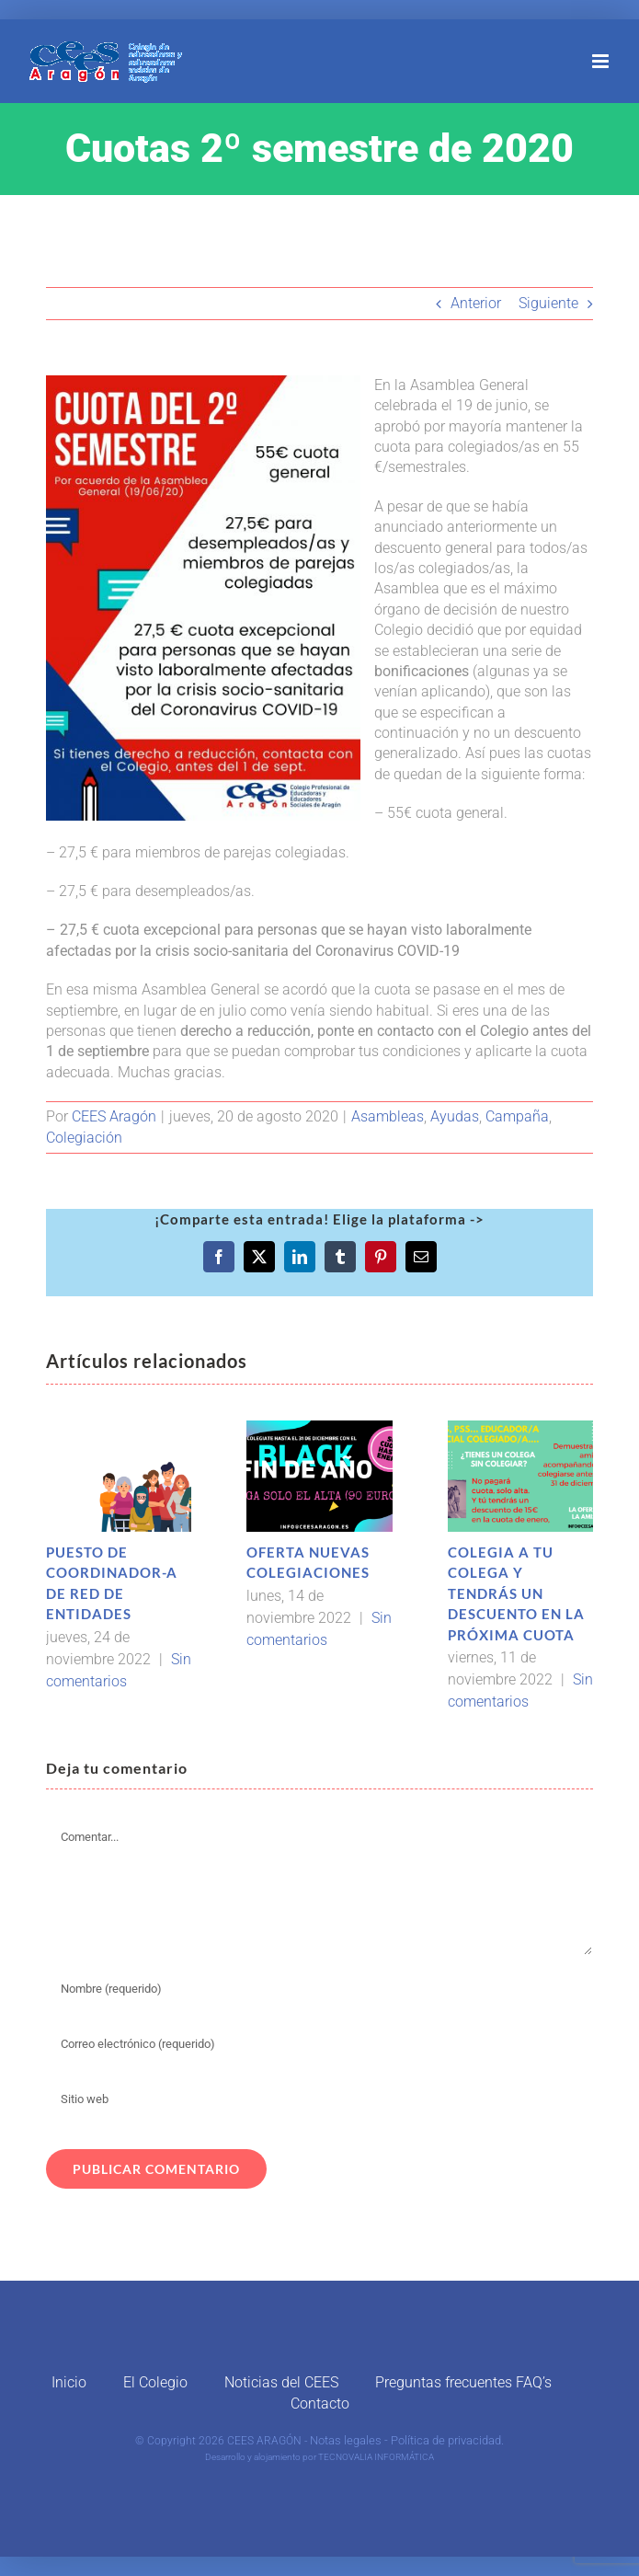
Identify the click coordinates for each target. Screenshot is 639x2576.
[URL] (319, 2099)
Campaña (517, 1116)
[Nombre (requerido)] (319, 1988)
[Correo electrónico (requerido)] (319, 2043)
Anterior (476, 303)
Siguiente (548, 303)
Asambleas (387, 1116)
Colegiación (84, 1137)
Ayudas (454, 1116)
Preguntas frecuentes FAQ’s (463, 2382)
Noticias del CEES (281, 2382)
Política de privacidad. (447, 2440)
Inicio (68, 2382)
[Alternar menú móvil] (601, 61)
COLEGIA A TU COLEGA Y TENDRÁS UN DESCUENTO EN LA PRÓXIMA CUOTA (516, 1593)
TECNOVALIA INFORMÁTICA (376, 2457)
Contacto (320, 2403)
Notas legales (346, 2440)
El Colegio (155, 2382)
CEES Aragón (114, 1116)
